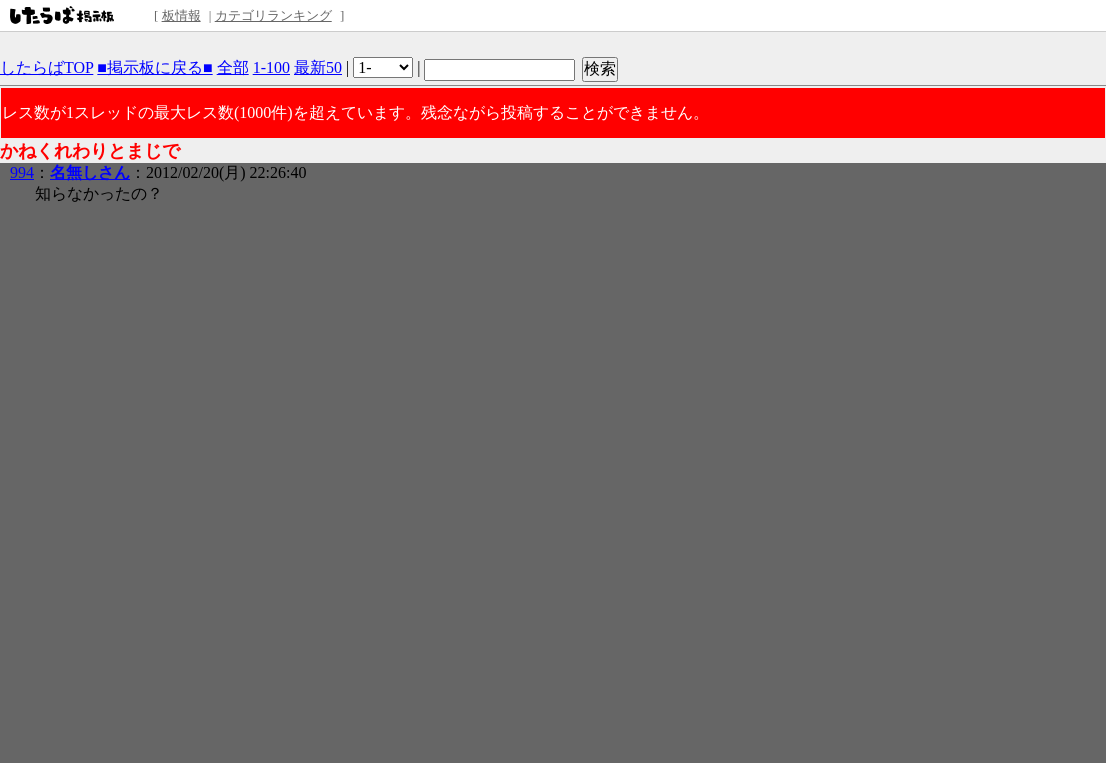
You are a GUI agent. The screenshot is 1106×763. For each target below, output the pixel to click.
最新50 (318, 67)
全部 (233, 67)
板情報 (181, 15)
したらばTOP (46, 67)
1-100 (271, 67)
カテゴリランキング (273, 15)
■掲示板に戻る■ (154, 67)
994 (22, 172)
